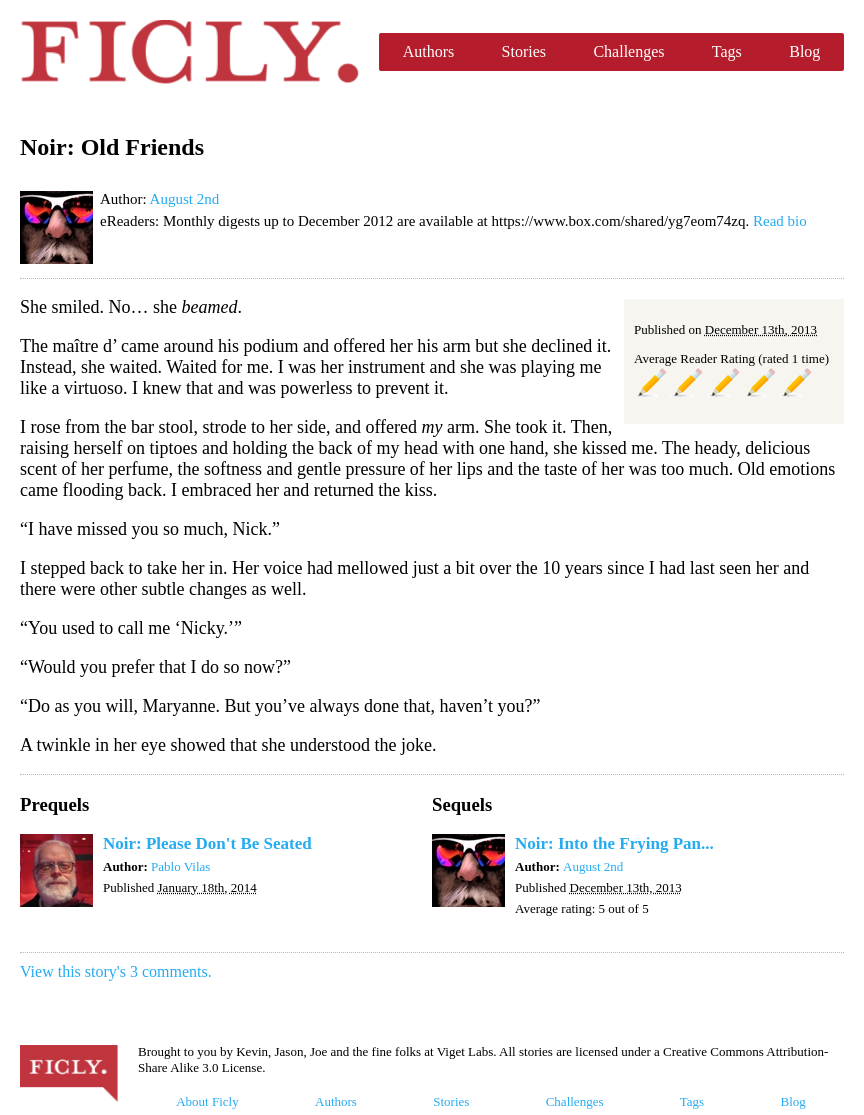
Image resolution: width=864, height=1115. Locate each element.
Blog (804, 51)
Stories (524, 51)
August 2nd (185, 199)
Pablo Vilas (180, 866)
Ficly (189, 52)
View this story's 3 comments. (116, 971)
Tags (727, 51)
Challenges (628, 51)
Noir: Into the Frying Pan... (614, 843)
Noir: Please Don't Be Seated (207, 843)
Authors (429, 51)
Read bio (780, 221)
